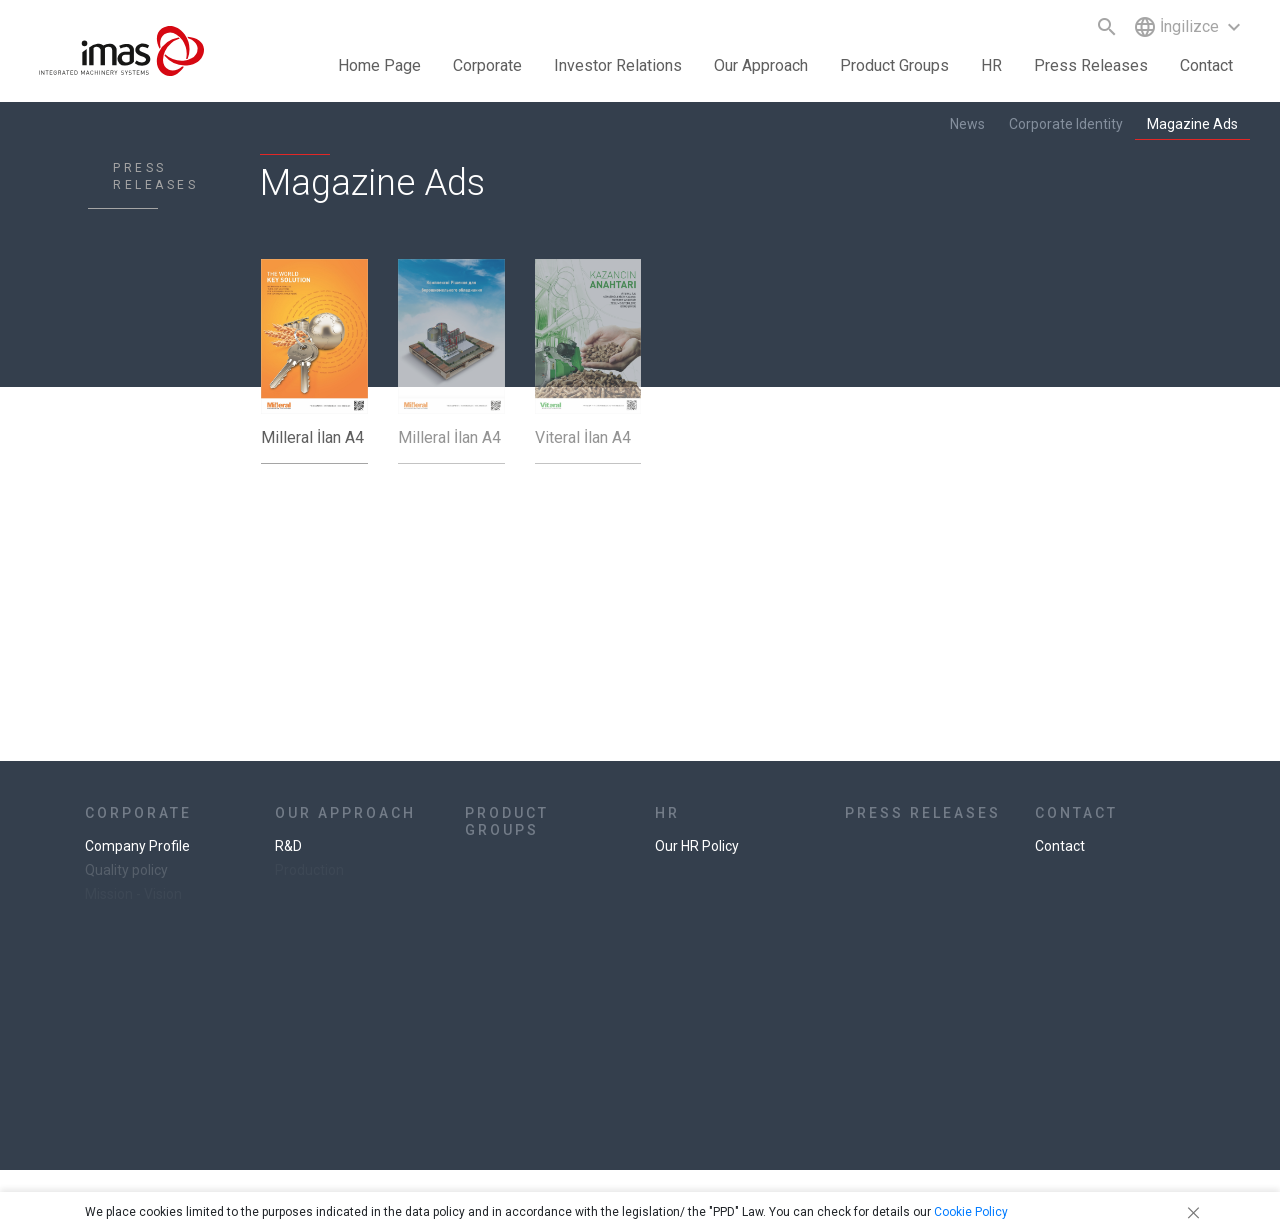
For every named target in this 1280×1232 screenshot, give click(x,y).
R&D (288, 846)
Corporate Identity (1066, 124)
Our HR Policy (697, 846)
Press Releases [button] (1091, 65)
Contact (1206, 65)
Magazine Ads (1192, 124)
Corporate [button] (487, 65)
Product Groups (894, 65)
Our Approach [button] (761, 65)
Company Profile (137, 846)
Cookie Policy (971, 1212)
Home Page (379, 65)
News (967, 124)
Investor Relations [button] (618, 65)
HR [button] (991, 65)
